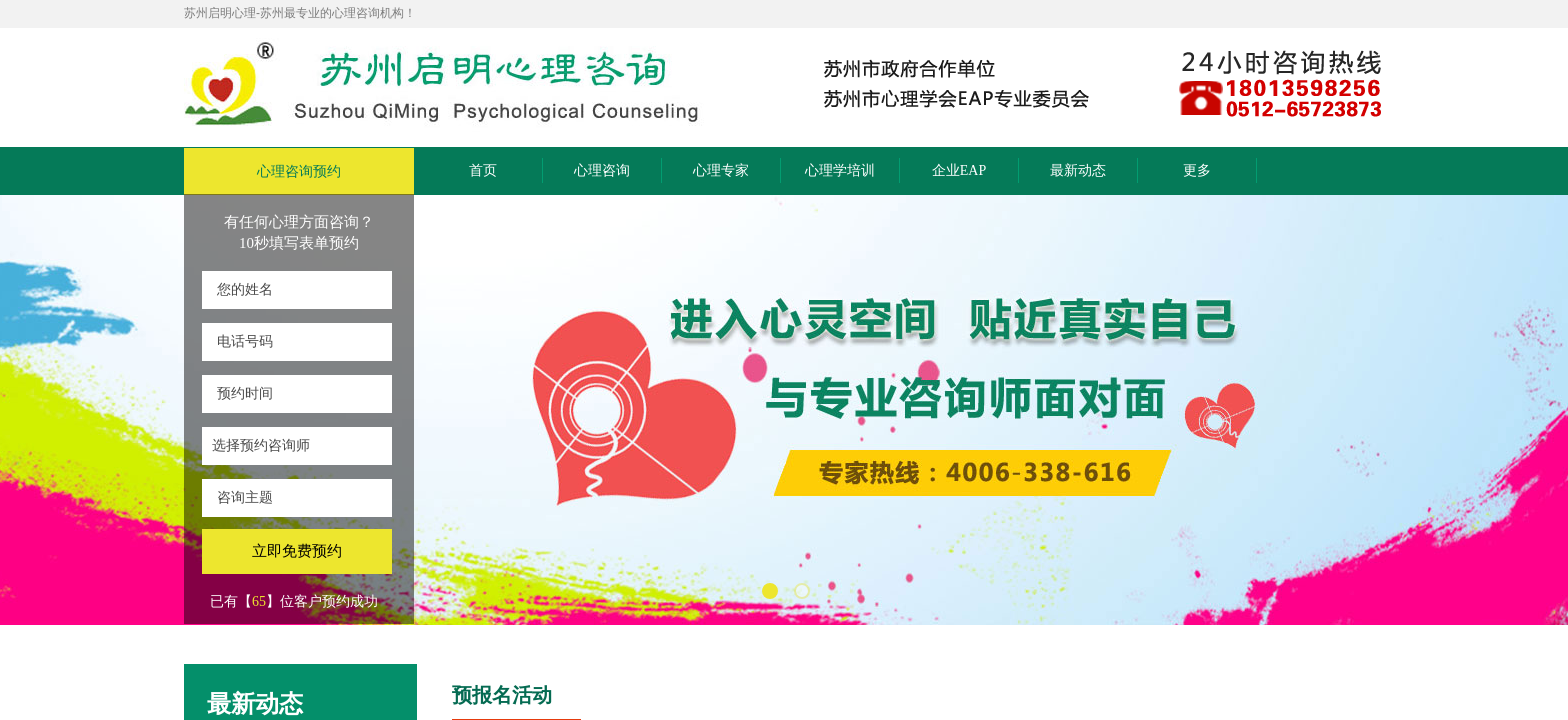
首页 (483, 170)
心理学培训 (840, 170)
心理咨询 (602, 170)
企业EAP (959, 170)
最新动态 (1078, 170)
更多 (1197, 170)
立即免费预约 (297, 551)
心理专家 (721, 170)
